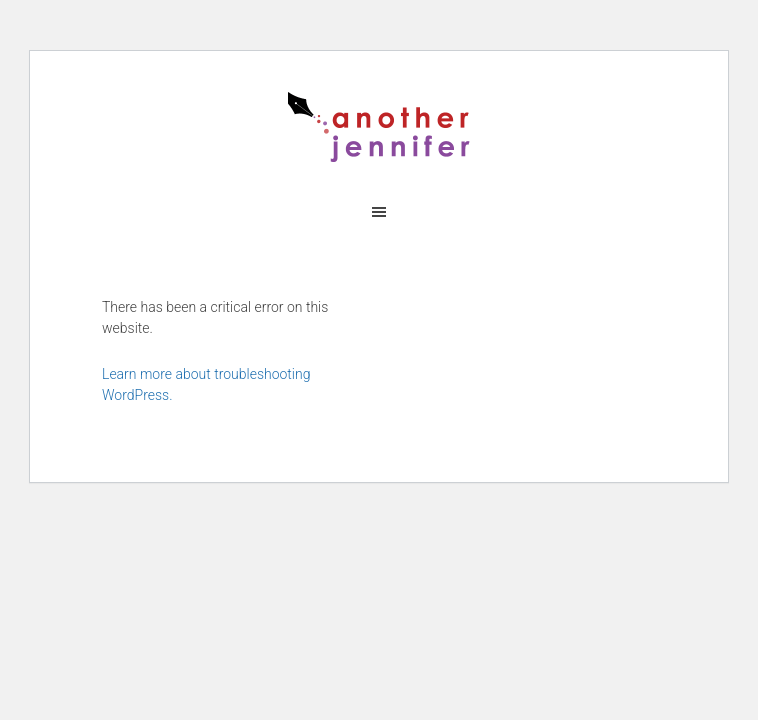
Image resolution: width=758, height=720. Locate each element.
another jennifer (379, 127)
